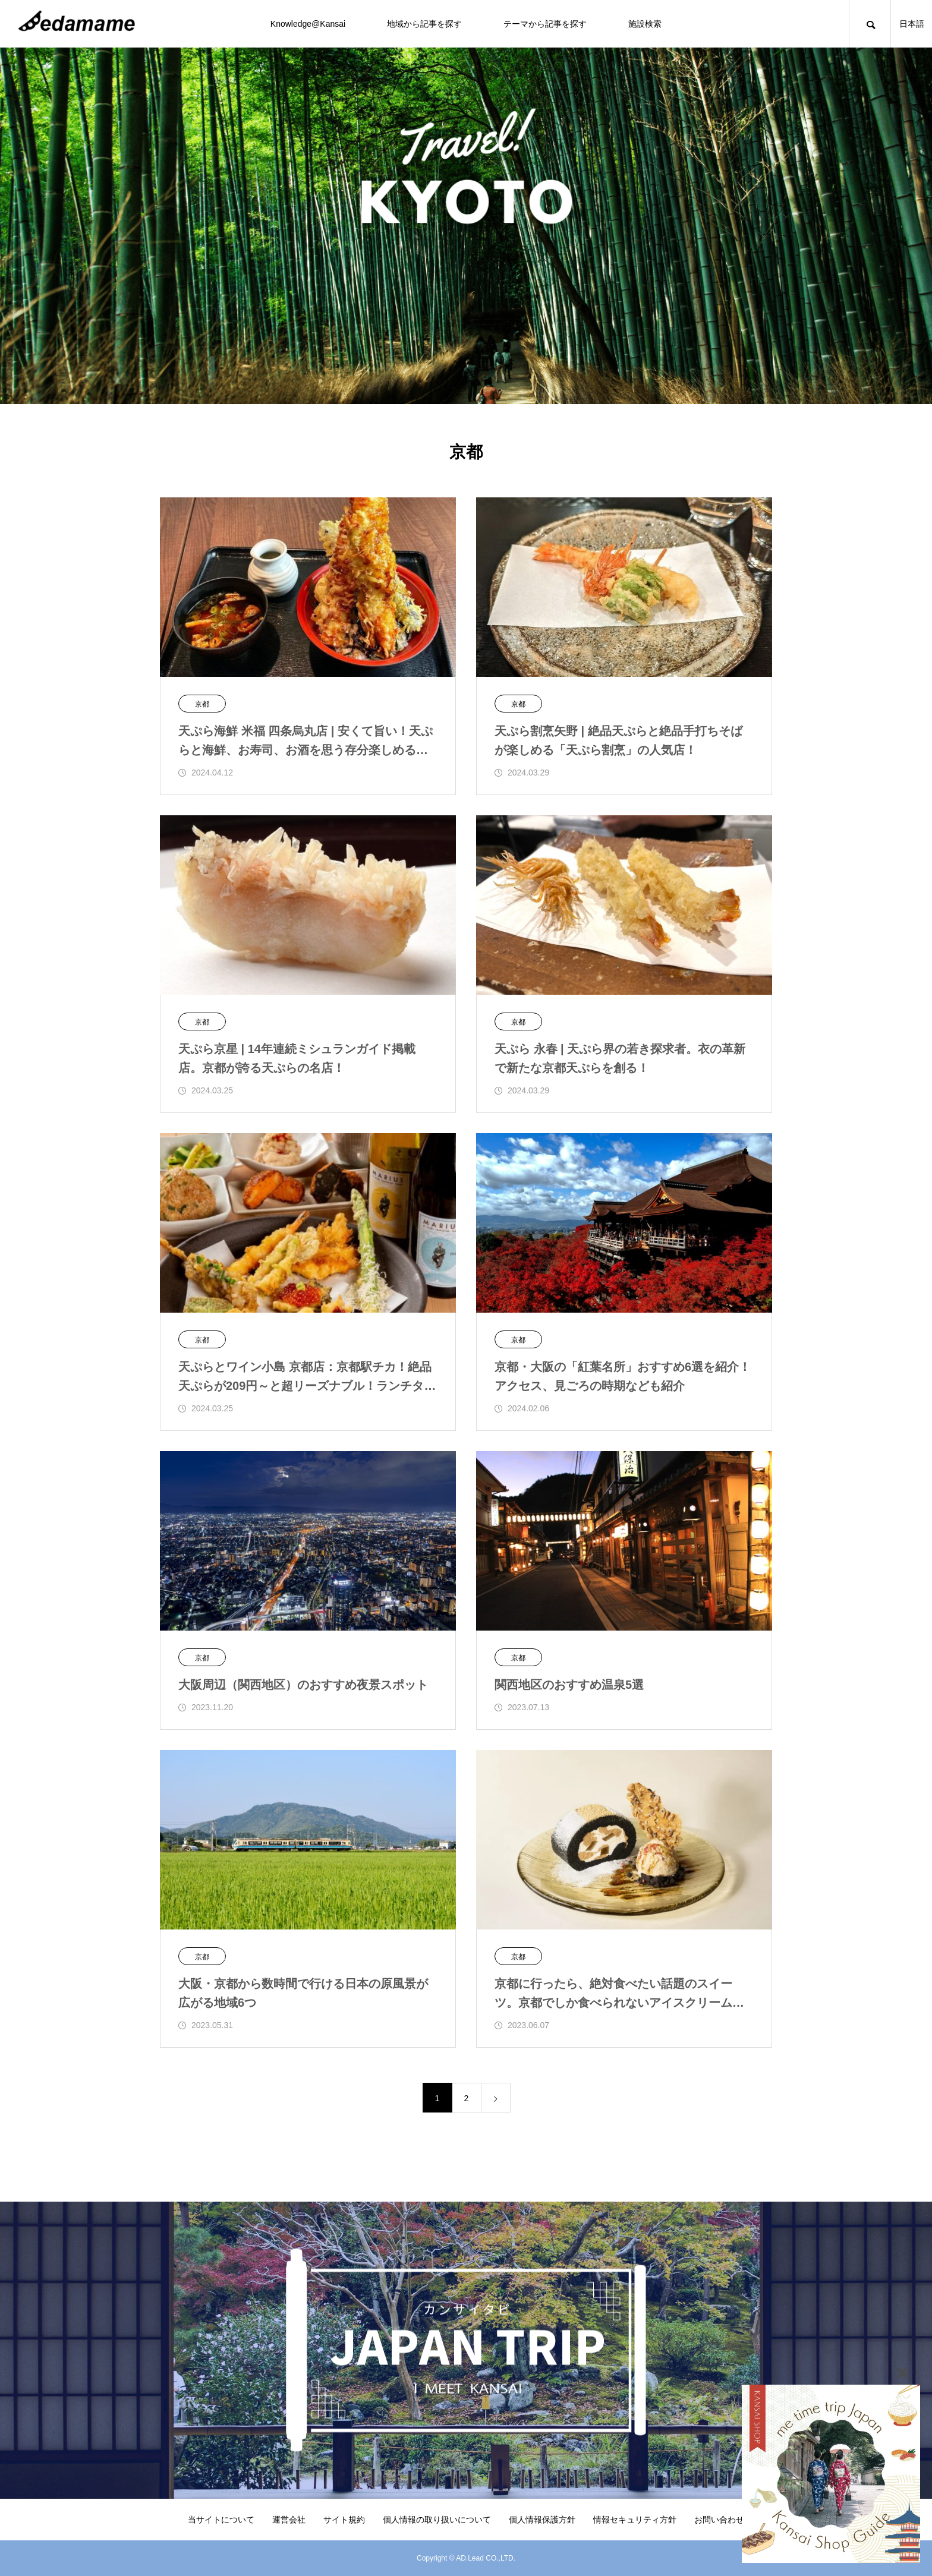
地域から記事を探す (424, 24)
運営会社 (289, 2519)
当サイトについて (221, 2519)
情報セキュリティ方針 (634, 2519)
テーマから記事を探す (545, 24)
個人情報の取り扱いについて (437, 2519)
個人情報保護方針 (542, 2519)
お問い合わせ (719, 2519)
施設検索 (645, 24)
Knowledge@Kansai (307, 24)
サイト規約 (344, 2519)
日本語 (911, 24)
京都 (202, 704)
